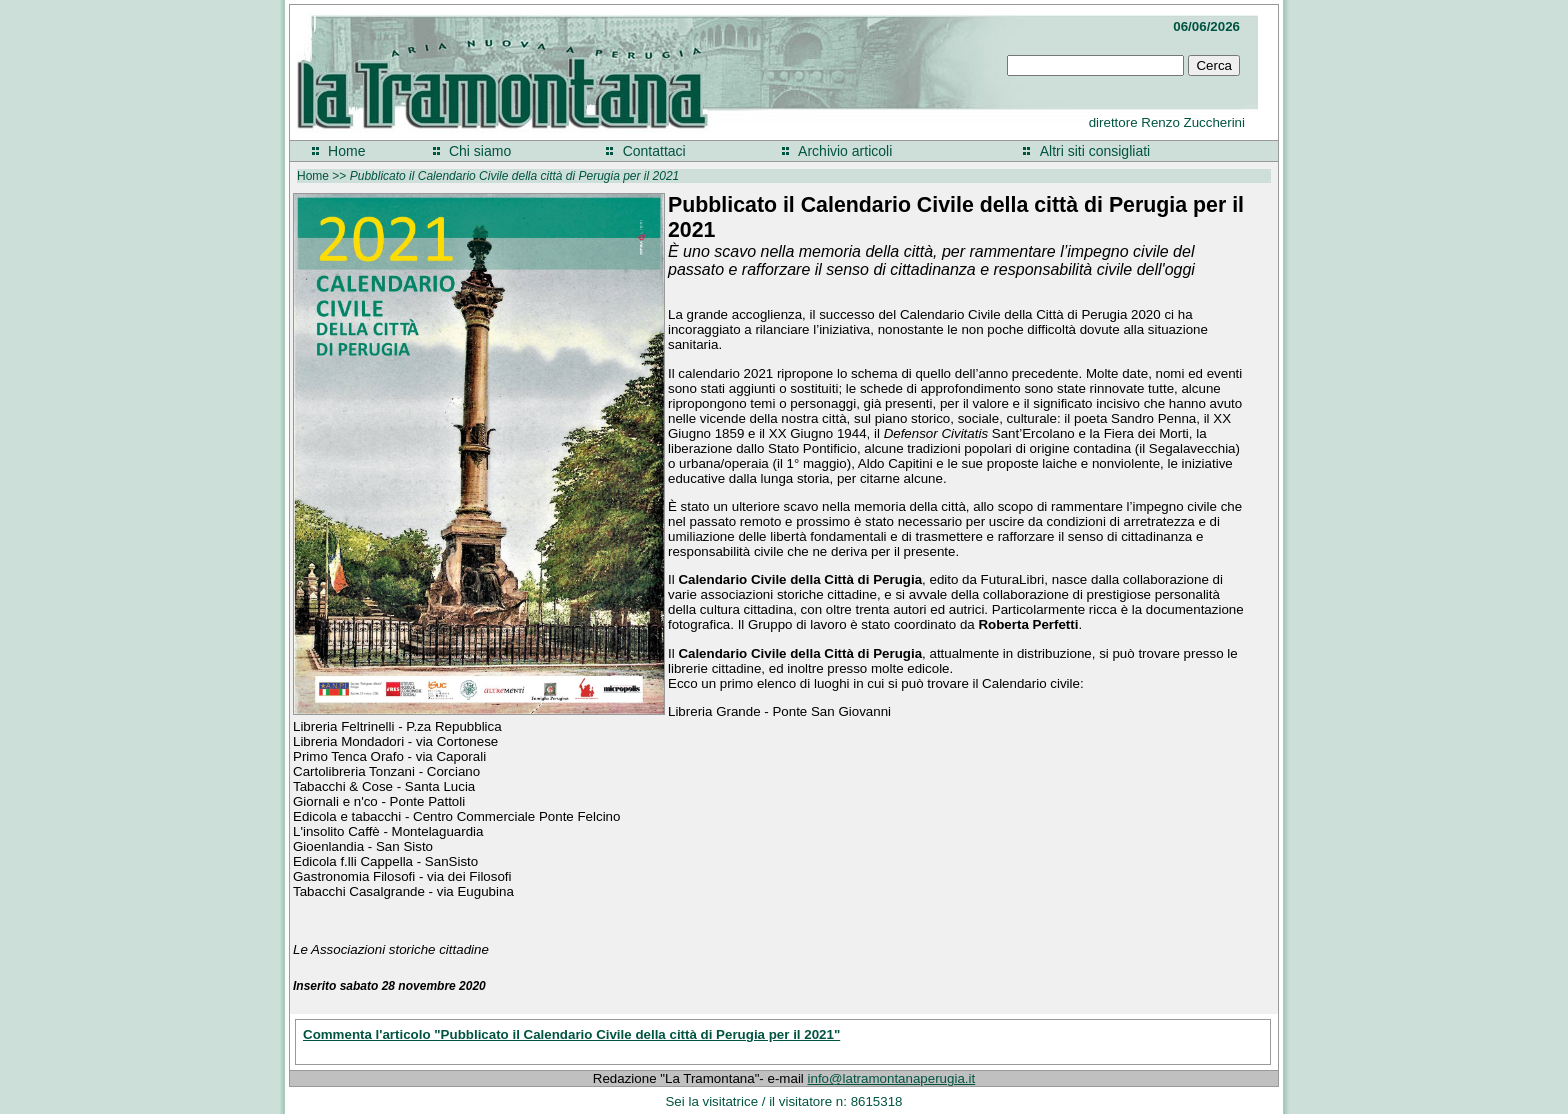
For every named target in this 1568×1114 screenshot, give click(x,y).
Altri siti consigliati (1095, 151)
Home (346, 151)
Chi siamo (480, 151)
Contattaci (654, 151)
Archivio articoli (845, 151)
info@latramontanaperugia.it (892, 1078)
